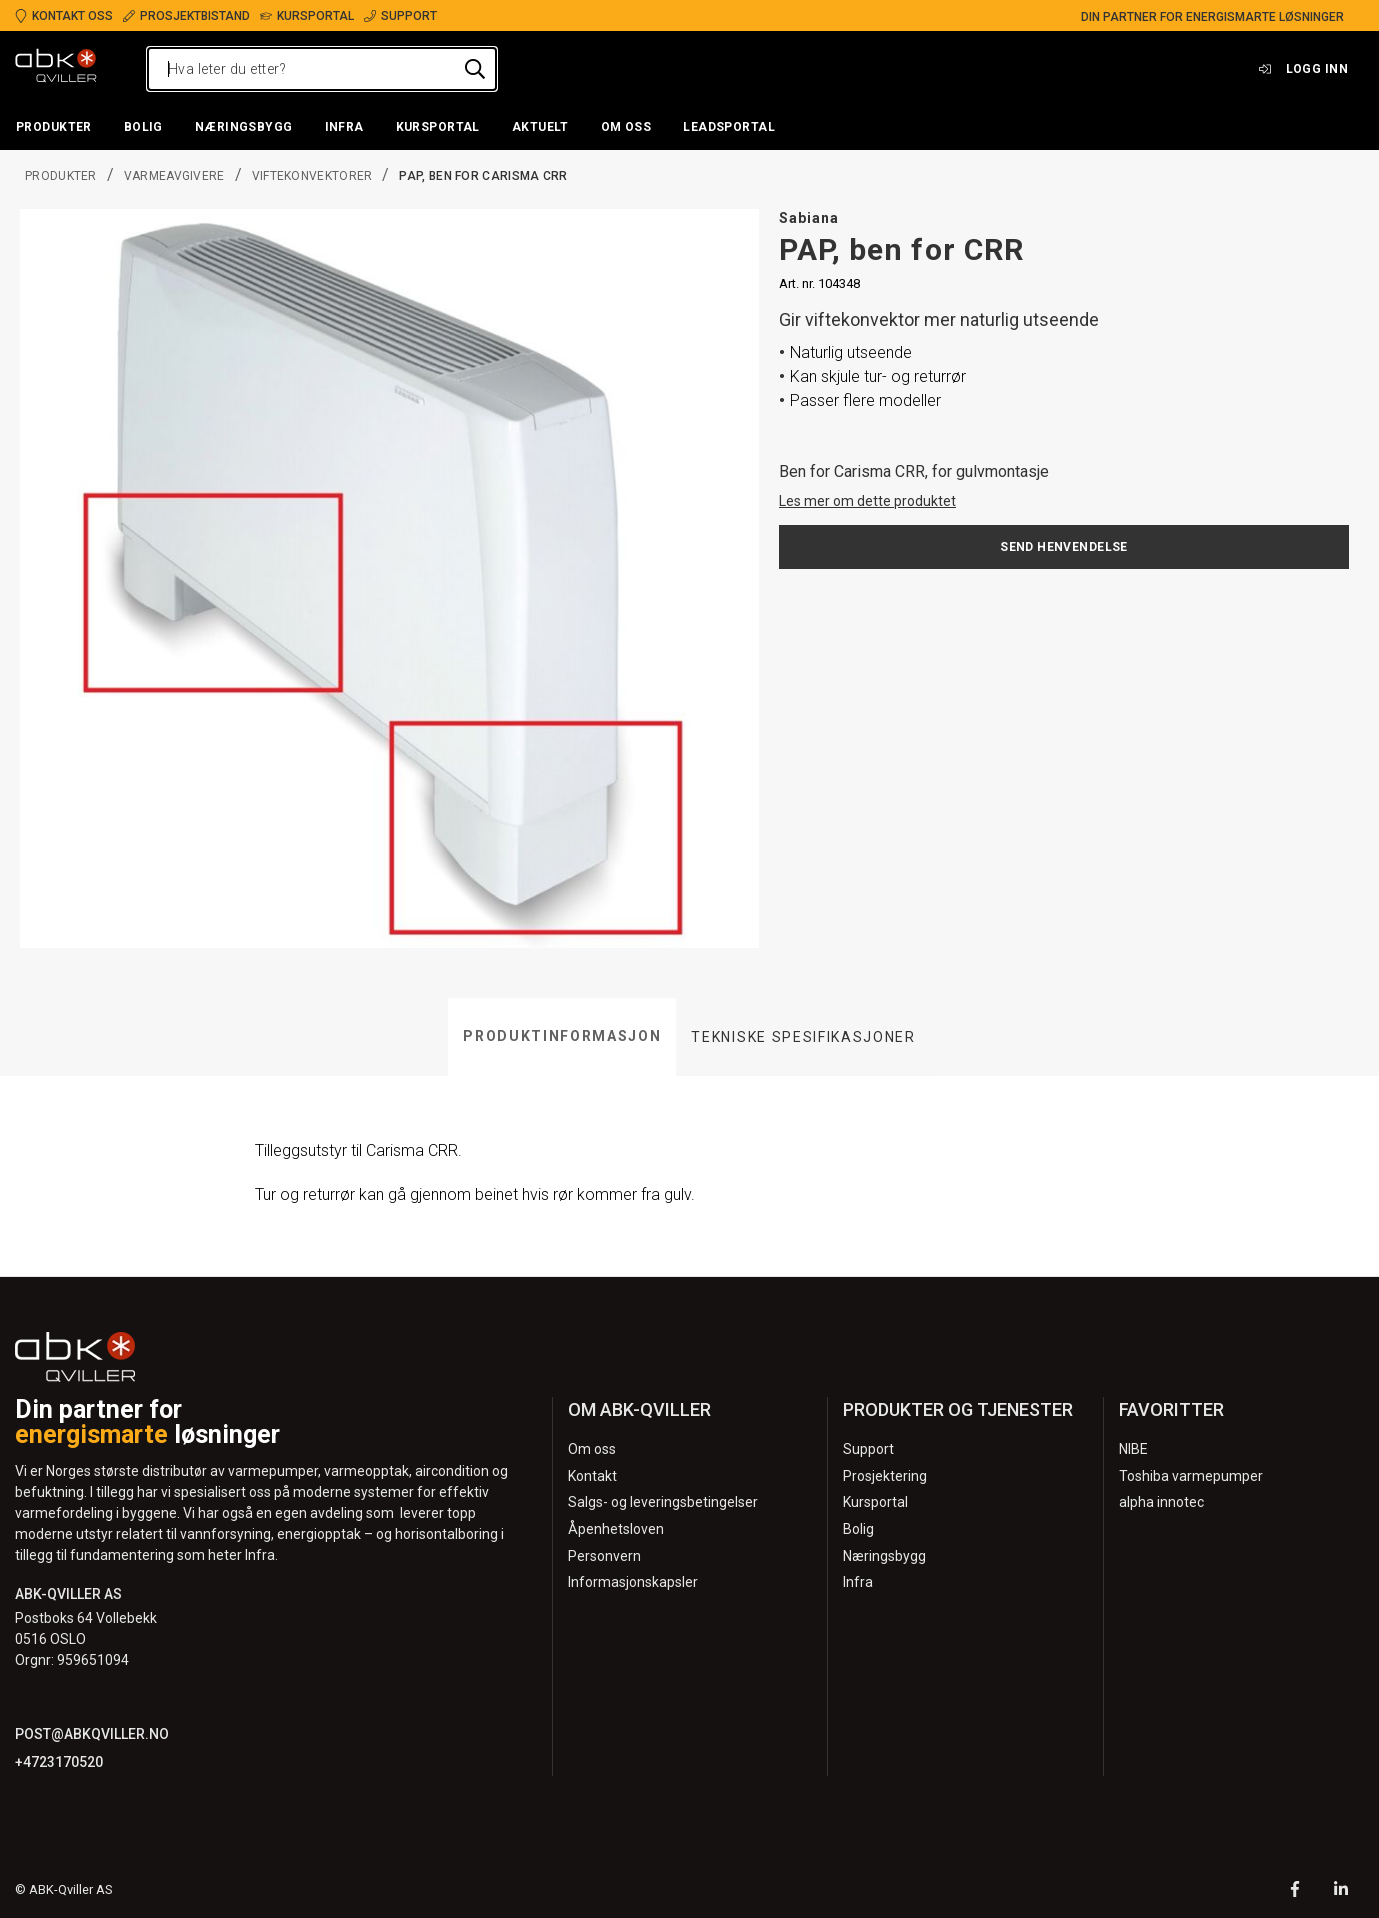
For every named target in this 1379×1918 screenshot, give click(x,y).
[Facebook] (1295, 1891)
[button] (54, 128)
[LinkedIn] (1341, 1891)
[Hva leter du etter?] (322, 69)
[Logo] (56, 69)
